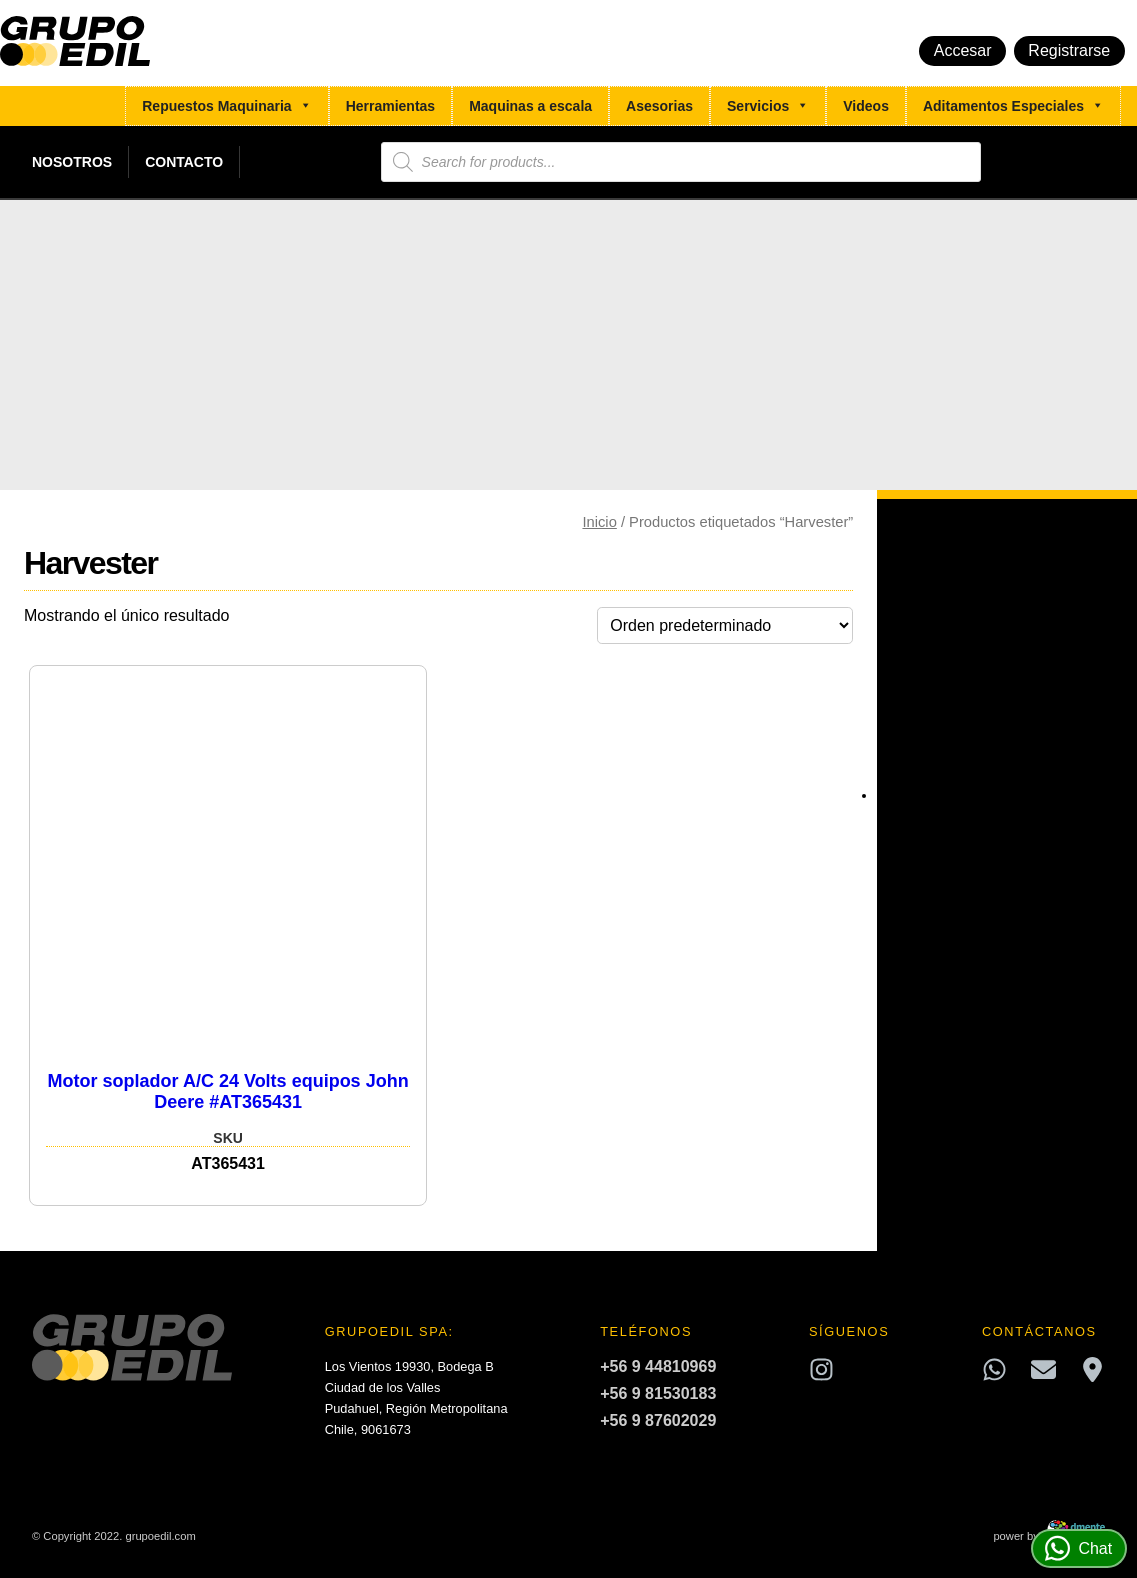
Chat (1078, 1548)
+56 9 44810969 (658, 1366)
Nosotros (72, 162)
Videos (866, 106)
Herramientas (391, 106)
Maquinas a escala (530, 106)
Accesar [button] (963, 50)
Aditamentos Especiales (1013, 106)
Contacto (184, 162)
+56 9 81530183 (658, 1393)
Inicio (599, 522)
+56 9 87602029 (658, 1420)
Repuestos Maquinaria (226, 106)
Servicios (768, 106)
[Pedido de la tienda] (725, 625)
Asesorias (659, 106)
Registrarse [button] (1069, 50)
